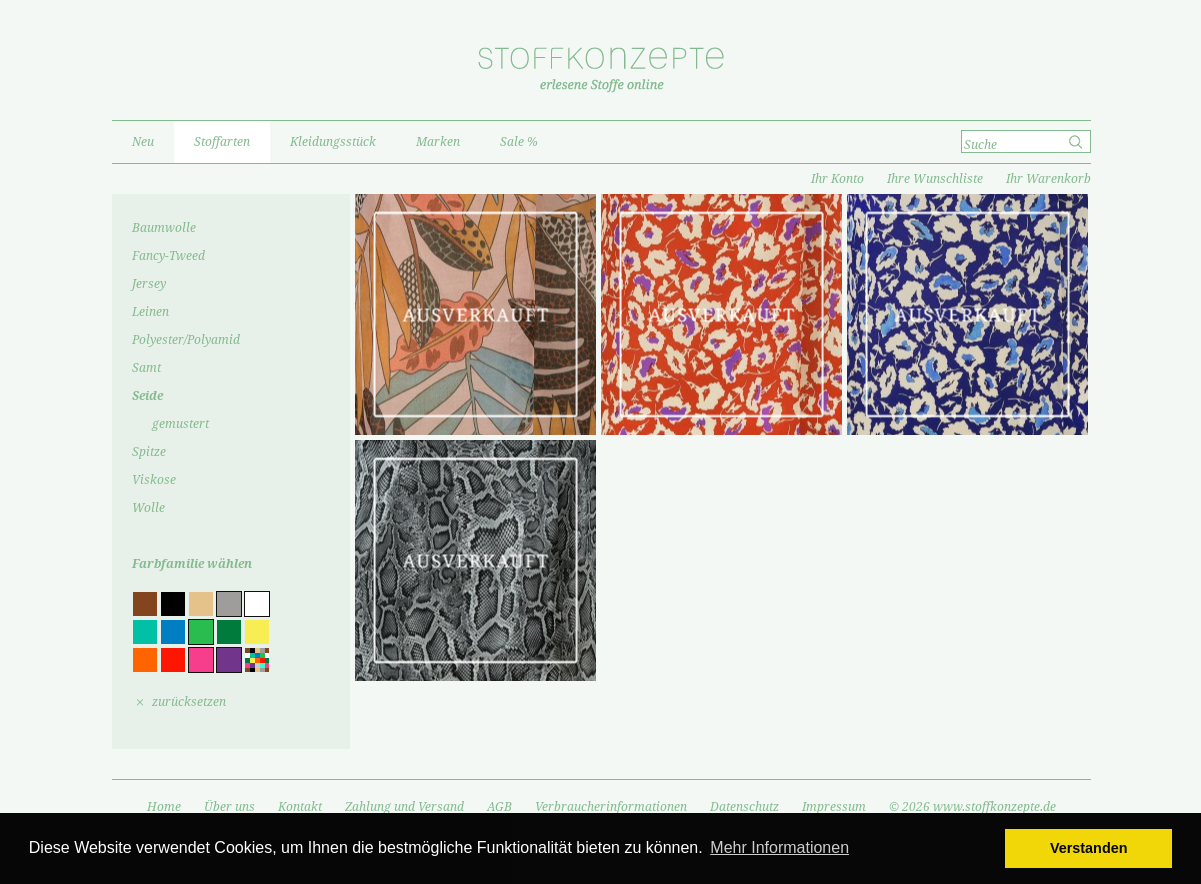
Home (164, 807)
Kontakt (300, 807)
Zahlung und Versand (404, 807)
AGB (499, 807)
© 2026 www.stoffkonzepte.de (972, 807)
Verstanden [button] (1089, 848)
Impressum (834, 807)
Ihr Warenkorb (1048, 179)
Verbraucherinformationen (611, 807)
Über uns (229, 807)
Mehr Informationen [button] (779, 847)
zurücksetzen (189, 702)
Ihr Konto (837, 179)
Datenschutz (744, 807)
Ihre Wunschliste (935, 179)
